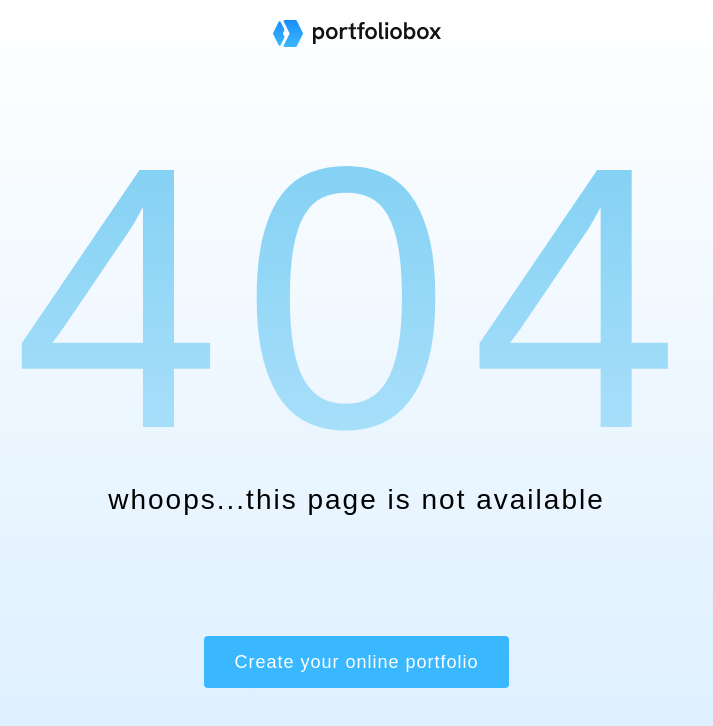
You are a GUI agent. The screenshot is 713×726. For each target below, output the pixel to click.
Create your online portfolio (356, 662)
